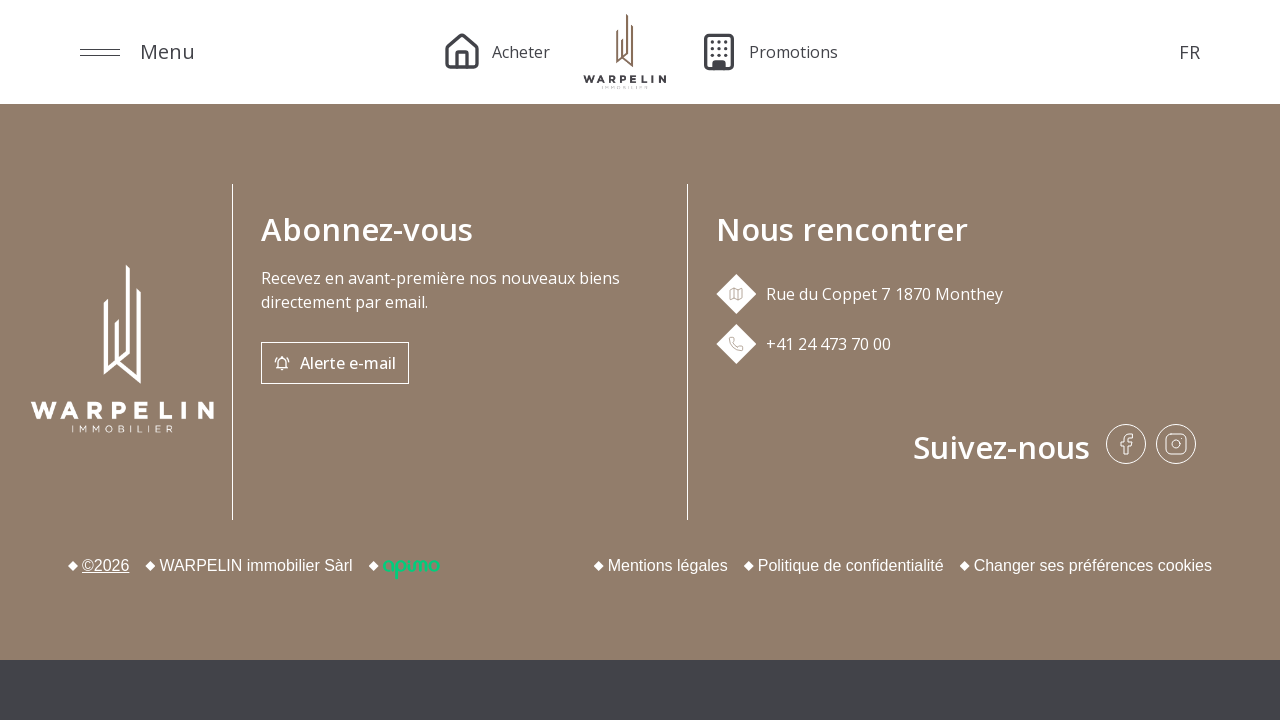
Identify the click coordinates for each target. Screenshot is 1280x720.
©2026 (105, 565)
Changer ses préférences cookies (1093, 565)
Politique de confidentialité (851, 565)
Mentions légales (668, 565)
